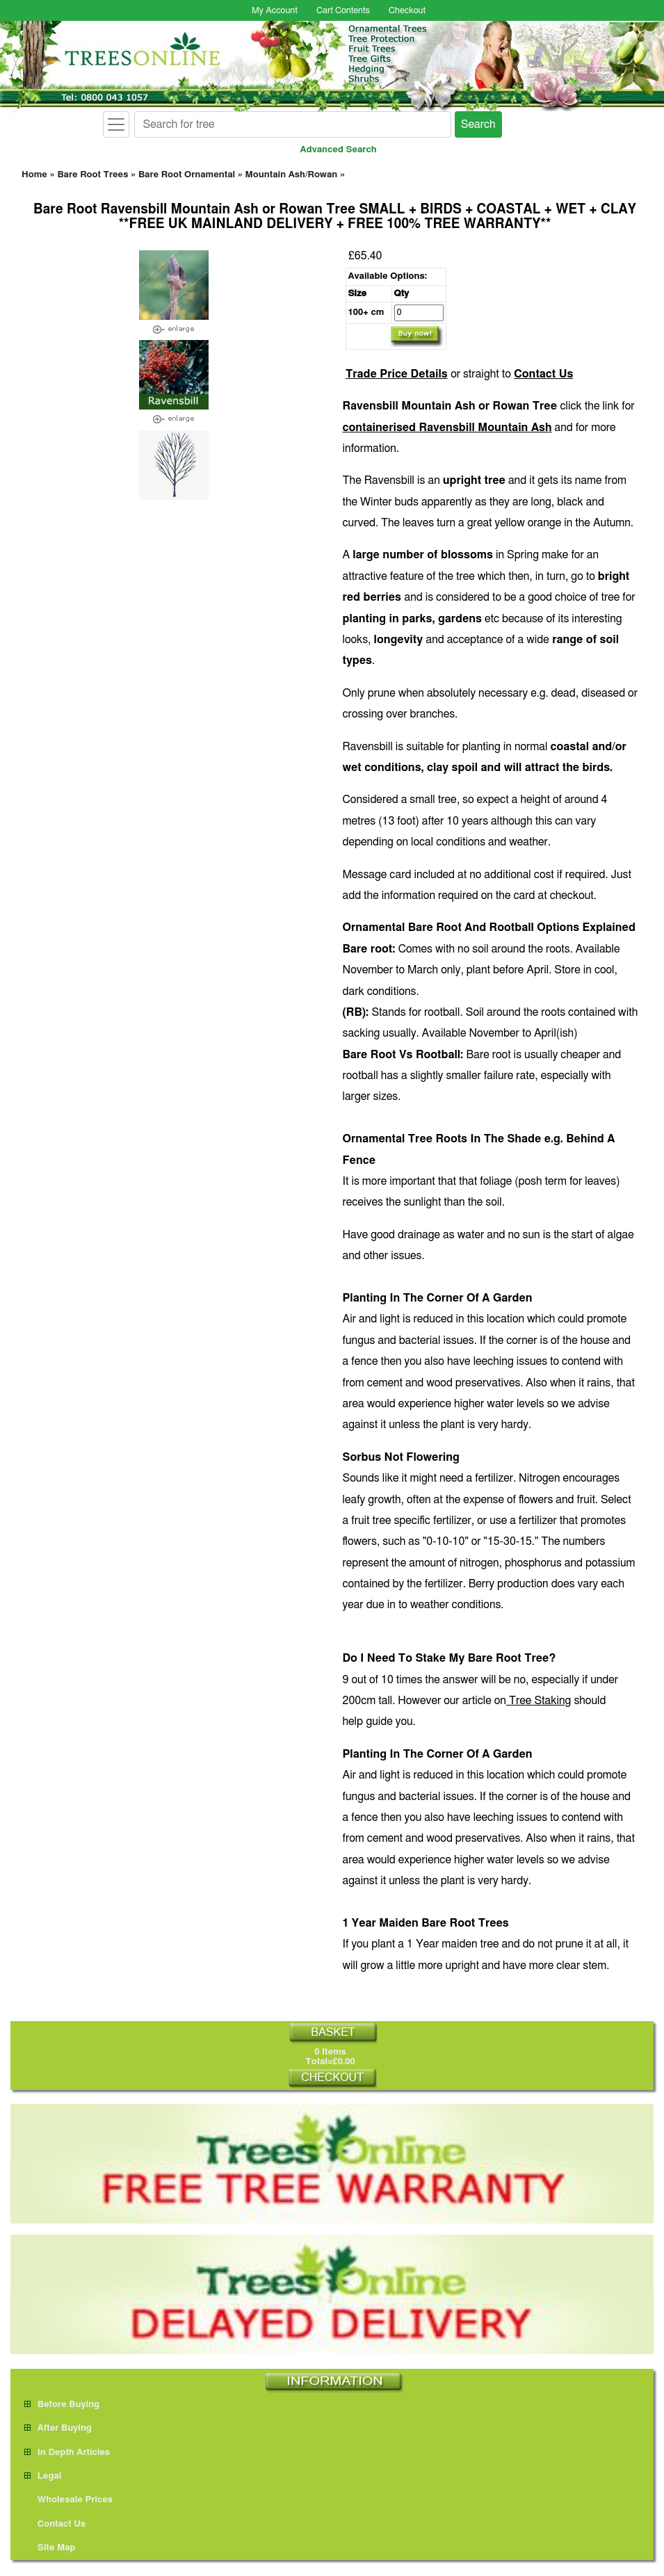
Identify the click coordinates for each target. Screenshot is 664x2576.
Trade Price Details (397, 374)
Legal (42, 2476)
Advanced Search (338, 149)
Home (34, 174)
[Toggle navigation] (116, 124)
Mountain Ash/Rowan (291, 174)
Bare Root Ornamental (186, 174)
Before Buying (61, 2404)
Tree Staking (539, 1700)
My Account (275, 10)
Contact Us (543, 374)
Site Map (50, 2547)
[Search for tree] (292, 124)
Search (478, 124)
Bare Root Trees (92, 174)
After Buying (58, 2428)
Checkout (407, 10)
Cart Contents (343, 10)
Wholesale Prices (68, 2499)
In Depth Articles (67, 2452)
